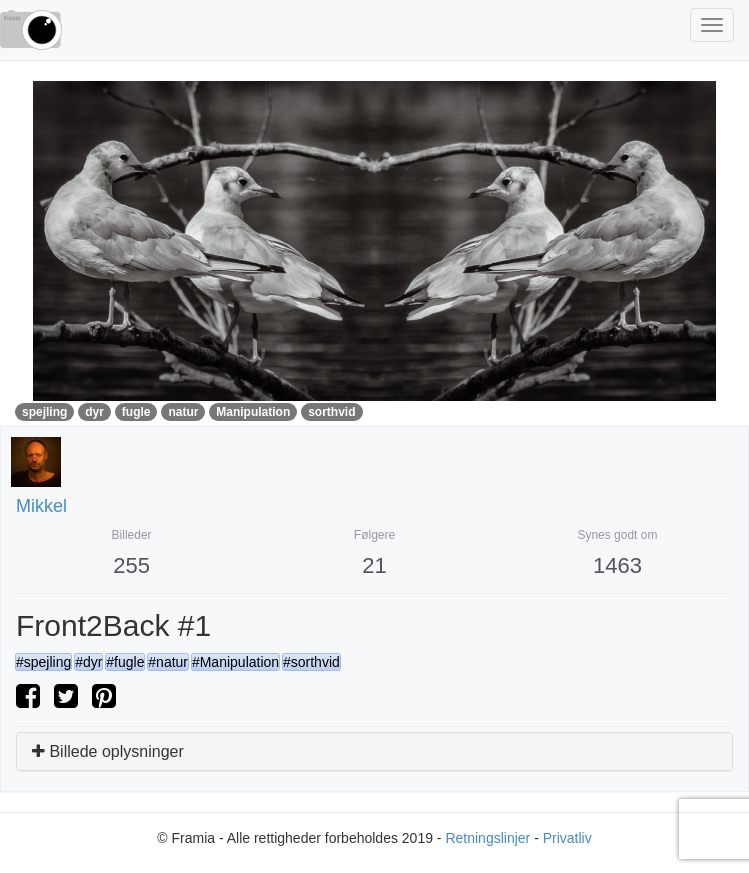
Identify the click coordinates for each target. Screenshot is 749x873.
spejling (44, 412)
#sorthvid (311, 662)
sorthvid (331, 412)
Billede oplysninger (108, 751)
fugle (136, 412)
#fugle (125, 662)
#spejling (43, 662)
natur (183, 412)
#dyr (88, 662)
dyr (94, 412)
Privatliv (567, 838)
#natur (168, 662)
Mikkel (41, 506)
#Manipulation (235, 662)
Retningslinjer (487, 838)
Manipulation (253, 412)
